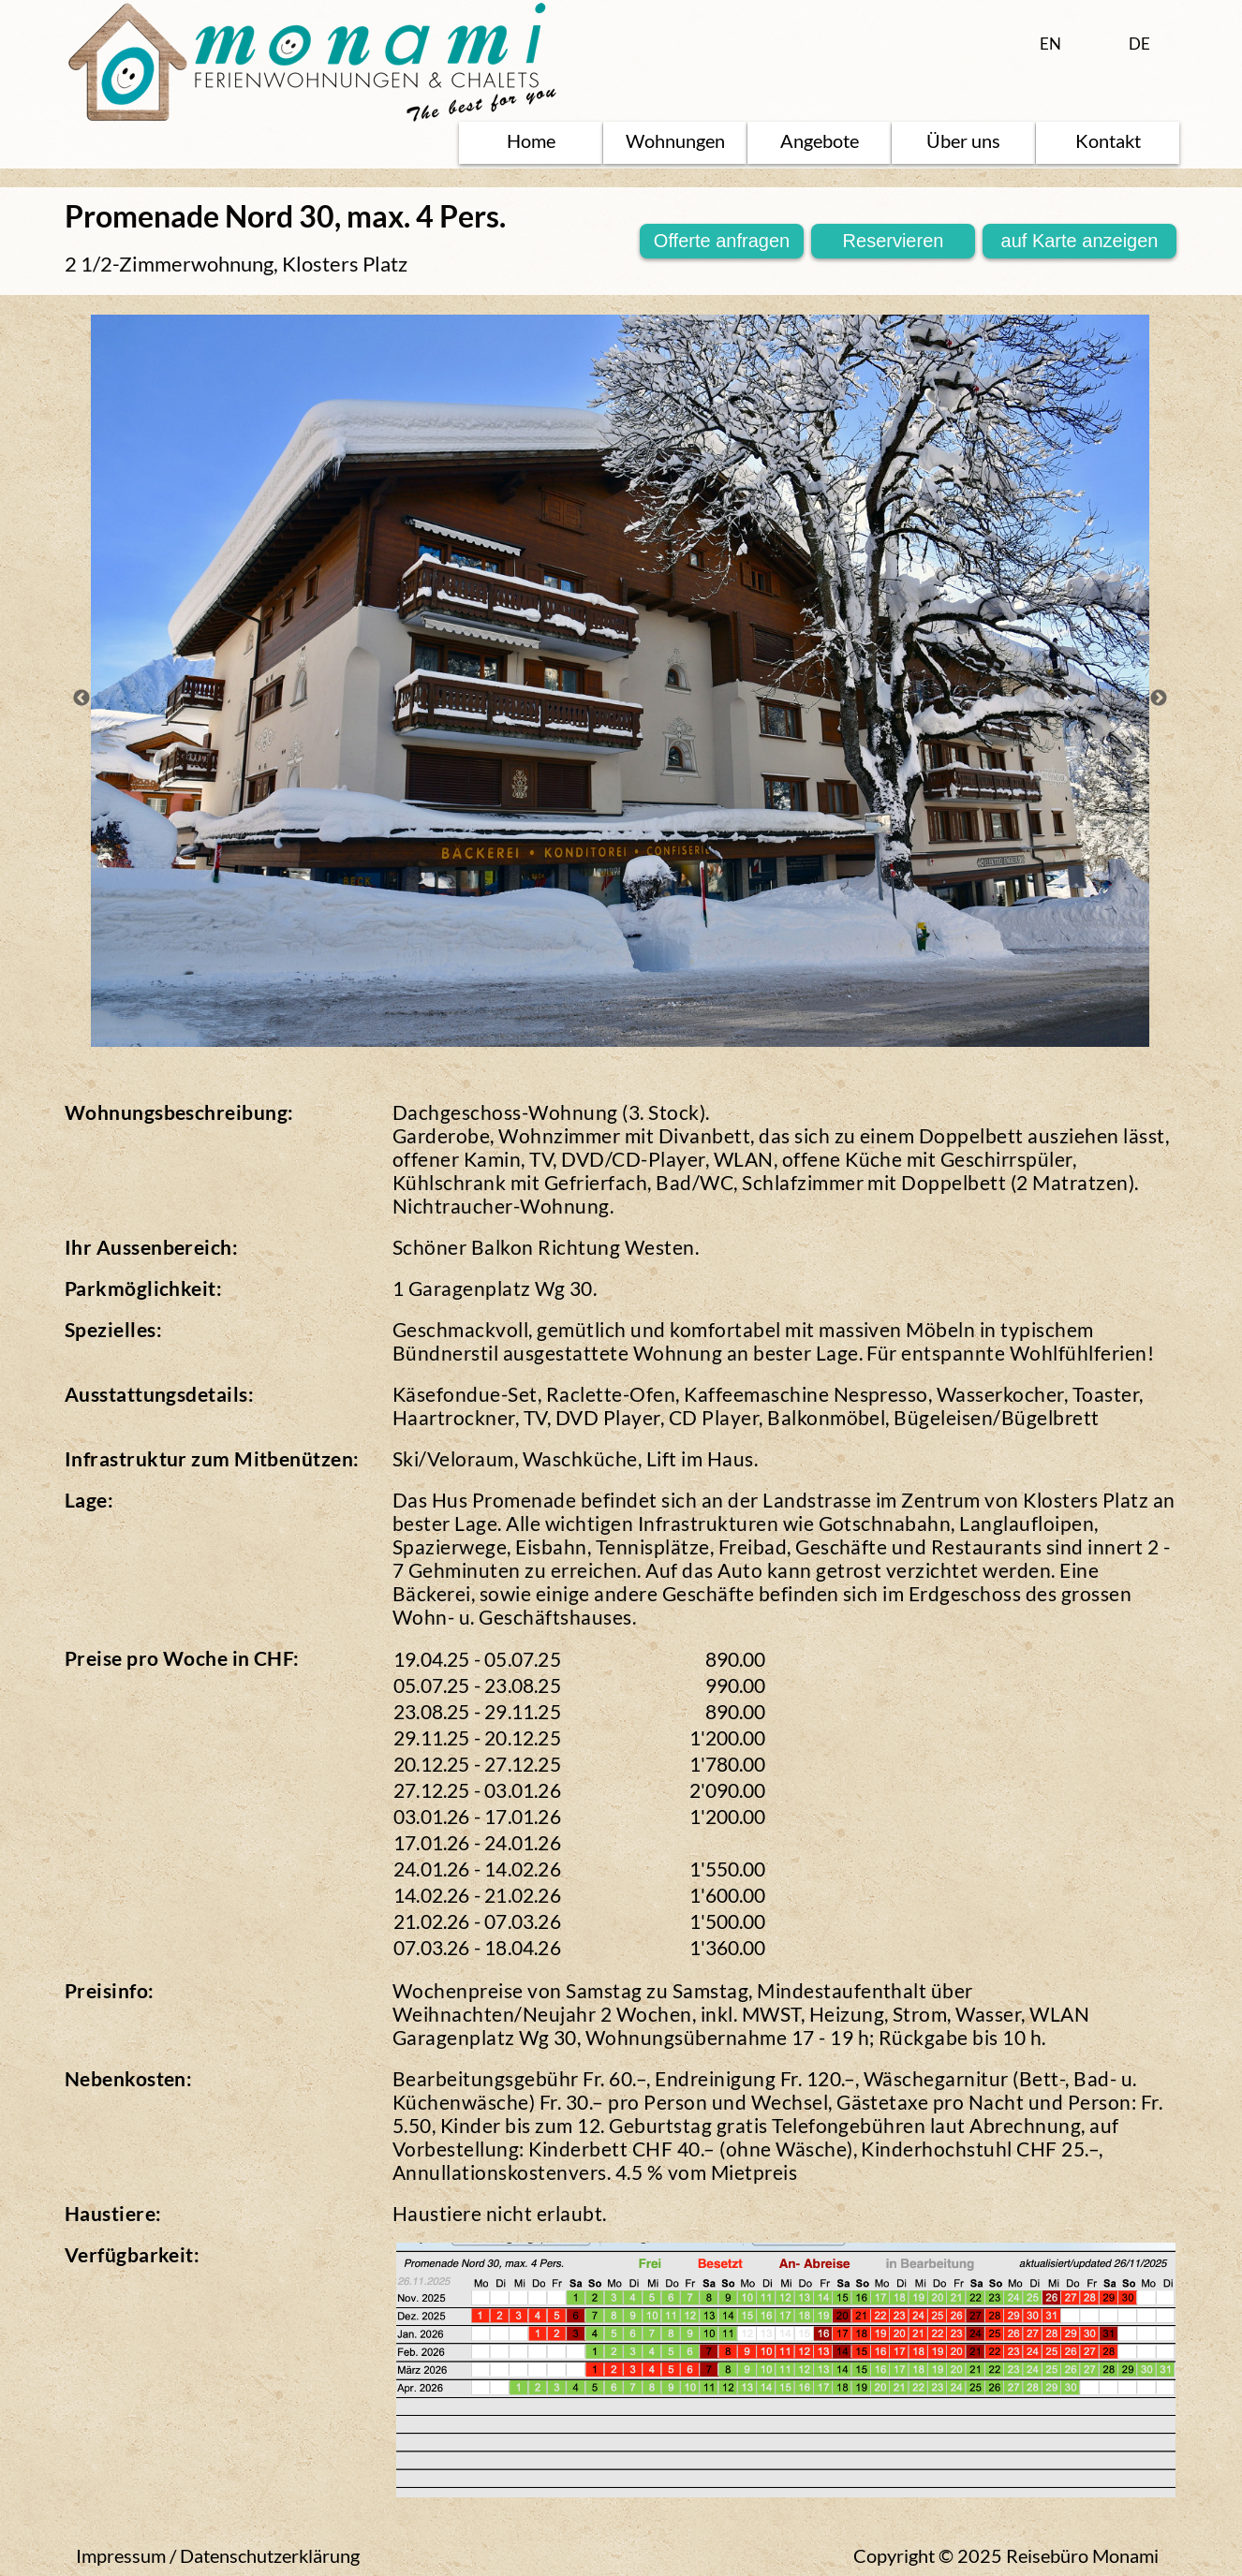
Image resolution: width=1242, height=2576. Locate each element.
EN (1050, 43)
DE (1139, 43)
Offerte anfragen (722, 240)
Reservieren (893, 240)
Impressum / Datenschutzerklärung (218, 2555)
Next (1158, 698)
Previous (81, 698)
